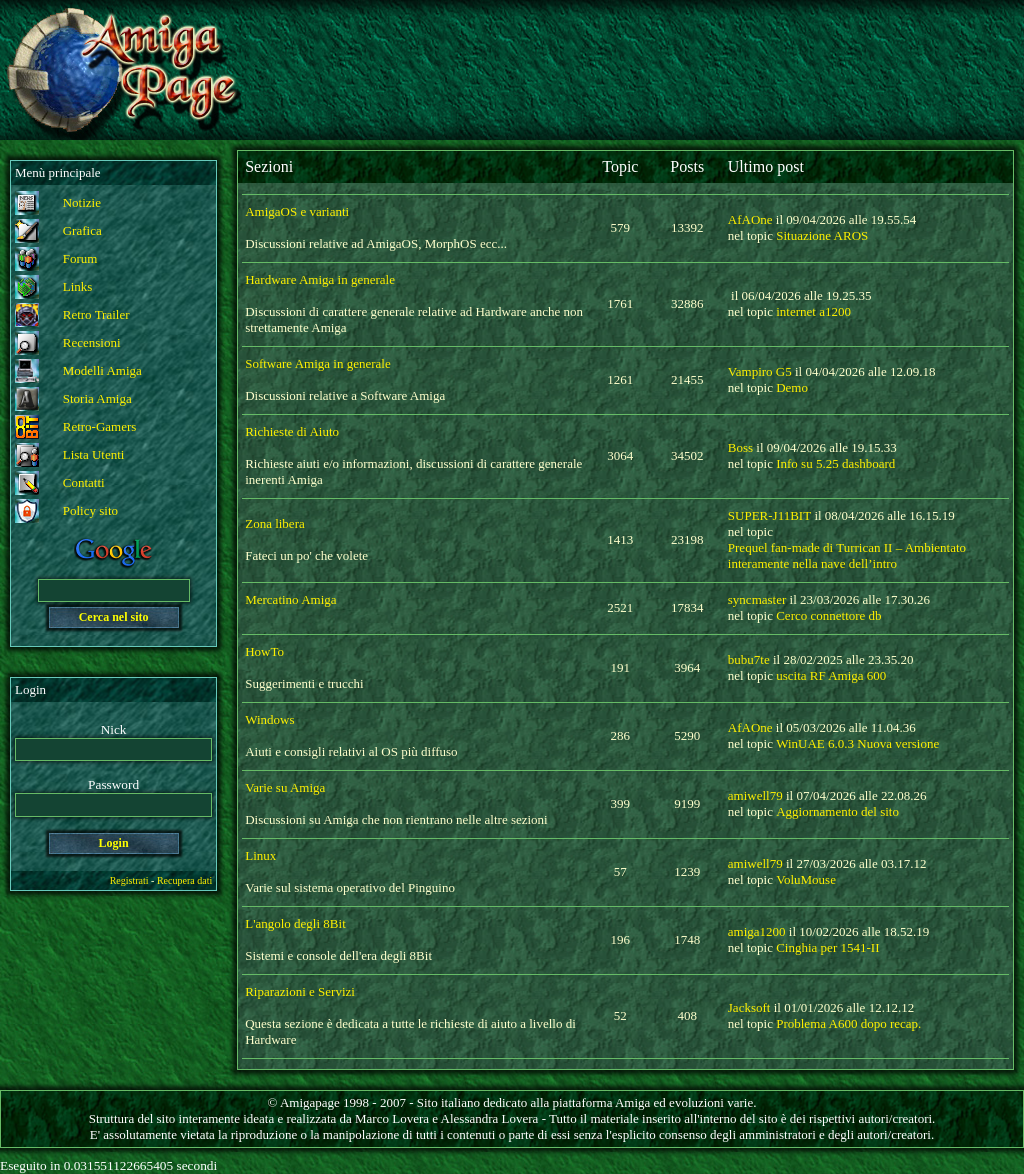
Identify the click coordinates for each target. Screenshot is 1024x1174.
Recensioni (92, 342)
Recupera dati (184, 880)
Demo (792, 387)
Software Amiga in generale (317, 363)
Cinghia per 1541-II (827, 947)
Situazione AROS (822, 235)
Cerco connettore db (828, 615)
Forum (80, 258)
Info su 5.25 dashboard (835, 463)
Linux (260, 855)
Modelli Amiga (102, 370)
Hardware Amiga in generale (320, 279)
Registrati (129, 880)
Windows (269, 719)
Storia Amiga (97, 398)
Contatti (84, 482)
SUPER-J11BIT (769, 515)
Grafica (82, 230)
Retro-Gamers (100, 426)
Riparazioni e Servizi (300, 991)
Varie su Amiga (285, 787)
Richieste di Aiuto (292, 431)
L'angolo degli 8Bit (295, 923)
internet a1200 (813, 311)
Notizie (82, 202)
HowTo (264, 651)
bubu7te (749, 659)
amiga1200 (757, 931)
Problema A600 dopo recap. (848, 1023)
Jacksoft (749, 1007)
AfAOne (750, 219)
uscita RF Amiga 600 (831, 675)
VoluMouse (806, 879)
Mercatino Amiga (290, 599)
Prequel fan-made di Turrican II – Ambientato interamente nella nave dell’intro (847, 555)
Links (78, 286)
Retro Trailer (96, 314)
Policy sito (90, 510)
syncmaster (757, 599)
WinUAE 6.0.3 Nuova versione (857, 743)
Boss (740, 447)
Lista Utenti (94, 454)
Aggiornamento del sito (837, 811)
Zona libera (275, 523)
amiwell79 (755, 795)
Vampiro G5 (760, 371)
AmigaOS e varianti (297, 211)
